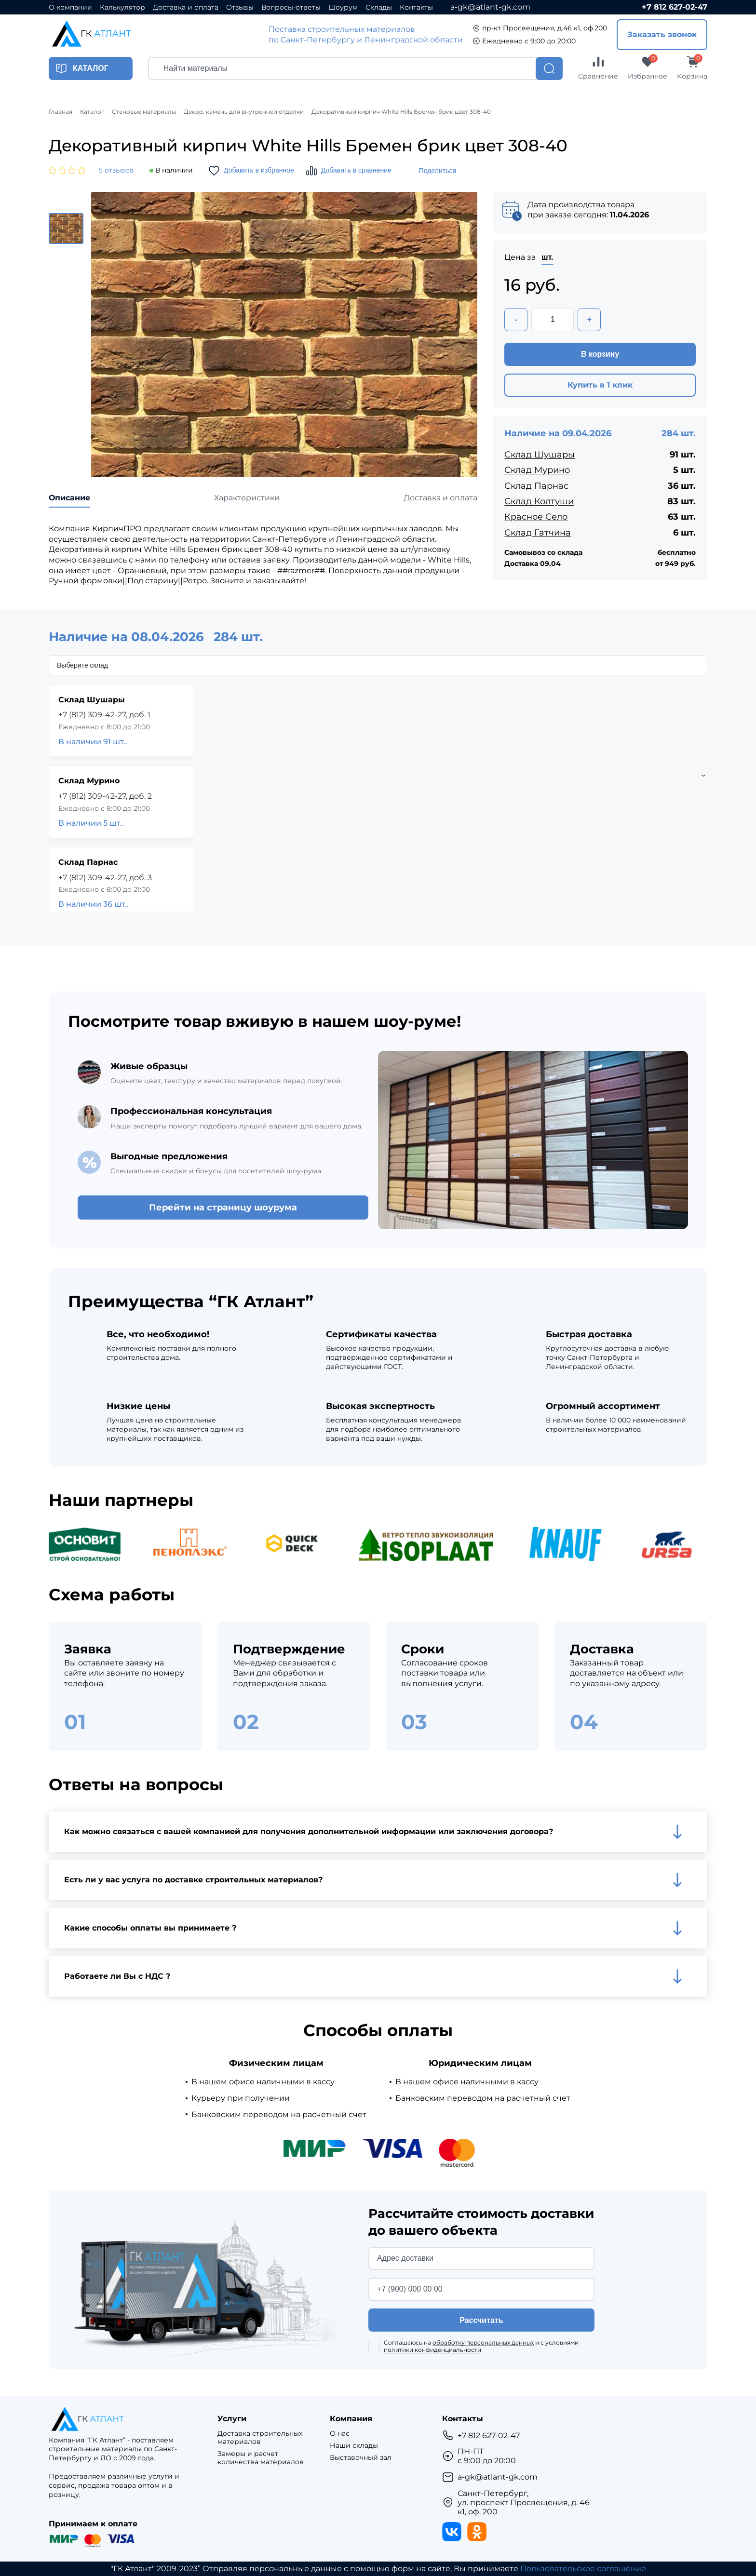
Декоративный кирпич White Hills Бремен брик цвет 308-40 (401, 111)
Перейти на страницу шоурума (223, 1207)
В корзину (600, 354)
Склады (378, 7)
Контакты (416, 7)
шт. (547, 257)
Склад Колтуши (539, 501)
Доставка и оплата (185, 7)
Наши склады (354, 2446)
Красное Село (535, 516)
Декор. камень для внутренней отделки (244, 111)
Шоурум (343, 7)
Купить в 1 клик (600, 384)
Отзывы (240, 7)
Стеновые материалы (144, 111)
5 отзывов (116, 170)
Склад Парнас (536, 486)
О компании (70, 7)
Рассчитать (481, 2320)
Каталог (92, 111)
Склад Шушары (539, 454)
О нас (340, 2433)
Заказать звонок (662, 34)
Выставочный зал (361, 2458)
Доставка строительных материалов (259, 2437)
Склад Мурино (537, 470)
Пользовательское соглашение (583, 2568)
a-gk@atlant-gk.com (490, 7)
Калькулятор (122, 7)
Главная (60, 111)
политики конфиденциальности (432, 2349)
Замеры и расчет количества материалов (260, 2458)
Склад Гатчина (537, 532)
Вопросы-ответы (291, 7)
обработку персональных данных (483, 2342)
